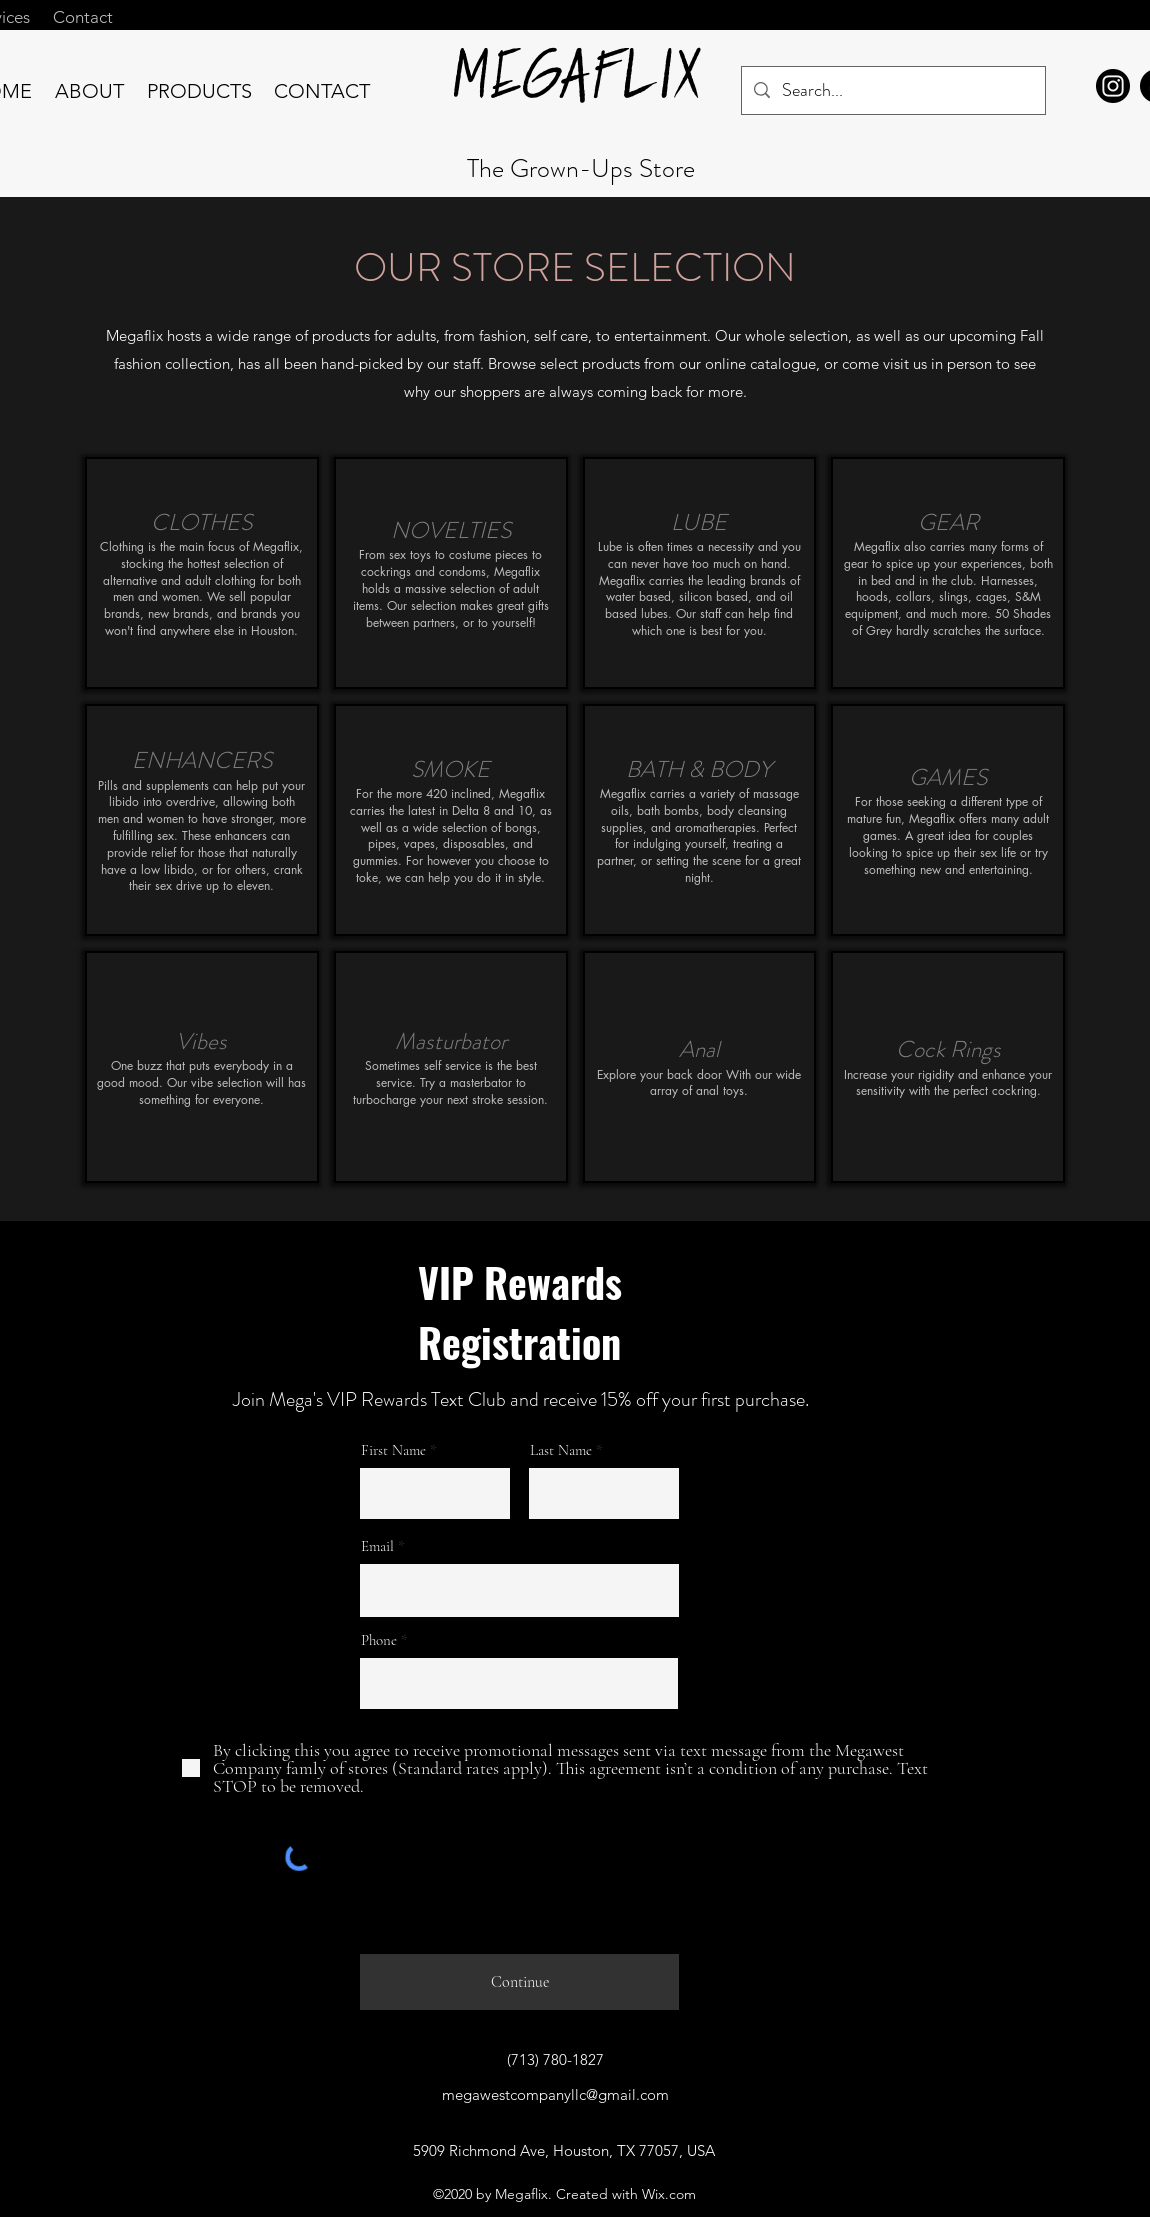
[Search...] (892, 91)
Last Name (561, 1450)
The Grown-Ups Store (581, 168)
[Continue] (519, 1982)
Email (377, 1546)
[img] (202, 573)
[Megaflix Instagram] (1113, 86)
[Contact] (82, 17)
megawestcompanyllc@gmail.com (555, 2094)
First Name (393, 1450)
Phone (379, 1640)
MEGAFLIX (579, 83)
